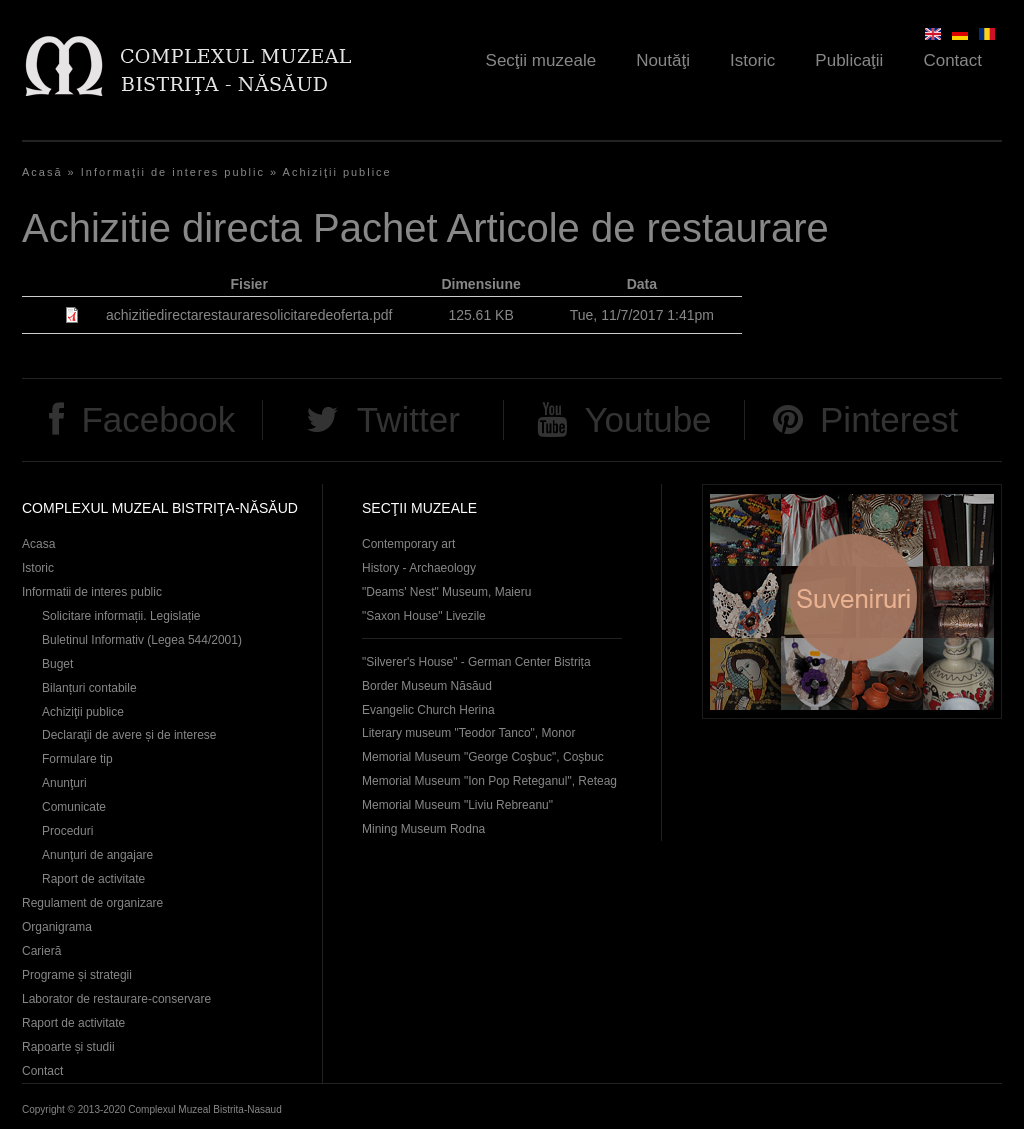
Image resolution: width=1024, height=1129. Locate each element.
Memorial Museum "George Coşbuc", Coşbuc (483, 757)
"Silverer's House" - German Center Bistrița (476, 662)
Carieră (41, 951)
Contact (952, 60)
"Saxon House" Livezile (424, 616)
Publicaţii (849, 60)
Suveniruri (852, 601)
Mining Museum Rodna (423, 829)
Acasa (38, 544)
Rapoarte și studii (68, 1047)
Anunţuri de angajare (97, 855)
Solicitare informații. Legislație (121, 616)
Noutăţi (663, 60)
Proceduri (67, 831)
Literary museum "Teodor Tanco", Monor (468, 733)
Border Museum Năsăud (427, 686)
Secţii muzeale (541, 60)
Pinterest (889, 419)
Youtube (647, 419)
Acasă (42, 172)
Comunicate (74, 807)
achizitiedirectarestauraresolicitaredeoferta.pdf (249, 315)
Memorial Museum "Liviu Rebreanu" (457, 805)
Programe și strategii (77, 975)
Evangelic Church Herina (428, 710)
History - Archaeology (419, 568)
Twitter (408, 419)
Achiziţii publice (337, 172)
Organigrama (57, 927)
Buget (57, 664)
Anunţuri (64, 783)
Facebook (158, 419)
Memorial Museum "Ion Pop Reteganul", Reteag (489, 781)
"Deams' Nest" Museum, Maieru (446, 592)
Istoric (752, 60)
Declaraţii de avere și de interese (129, 735)
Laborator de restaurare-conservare (116, 999)
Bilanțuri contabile (89, 688)
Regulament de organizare (92, 903)
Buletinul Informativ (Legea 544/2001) (142, 640)
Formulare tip (77, 759)
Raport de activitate (93, 879)
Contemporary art (408, 544)
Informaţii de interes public (173, 172)
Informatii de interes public (92, 592)
